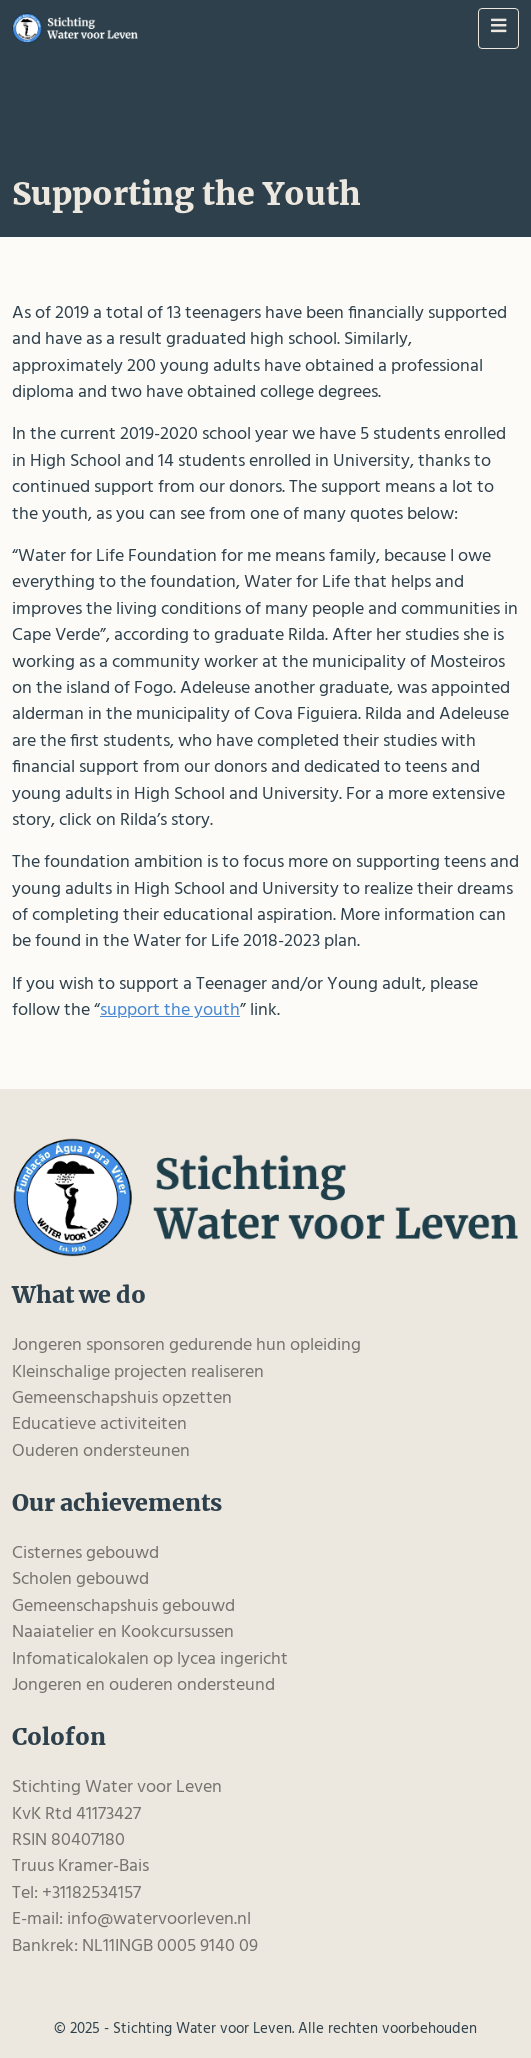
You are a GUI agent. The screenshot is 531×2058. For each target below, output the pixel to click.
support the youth (170, 1010)
